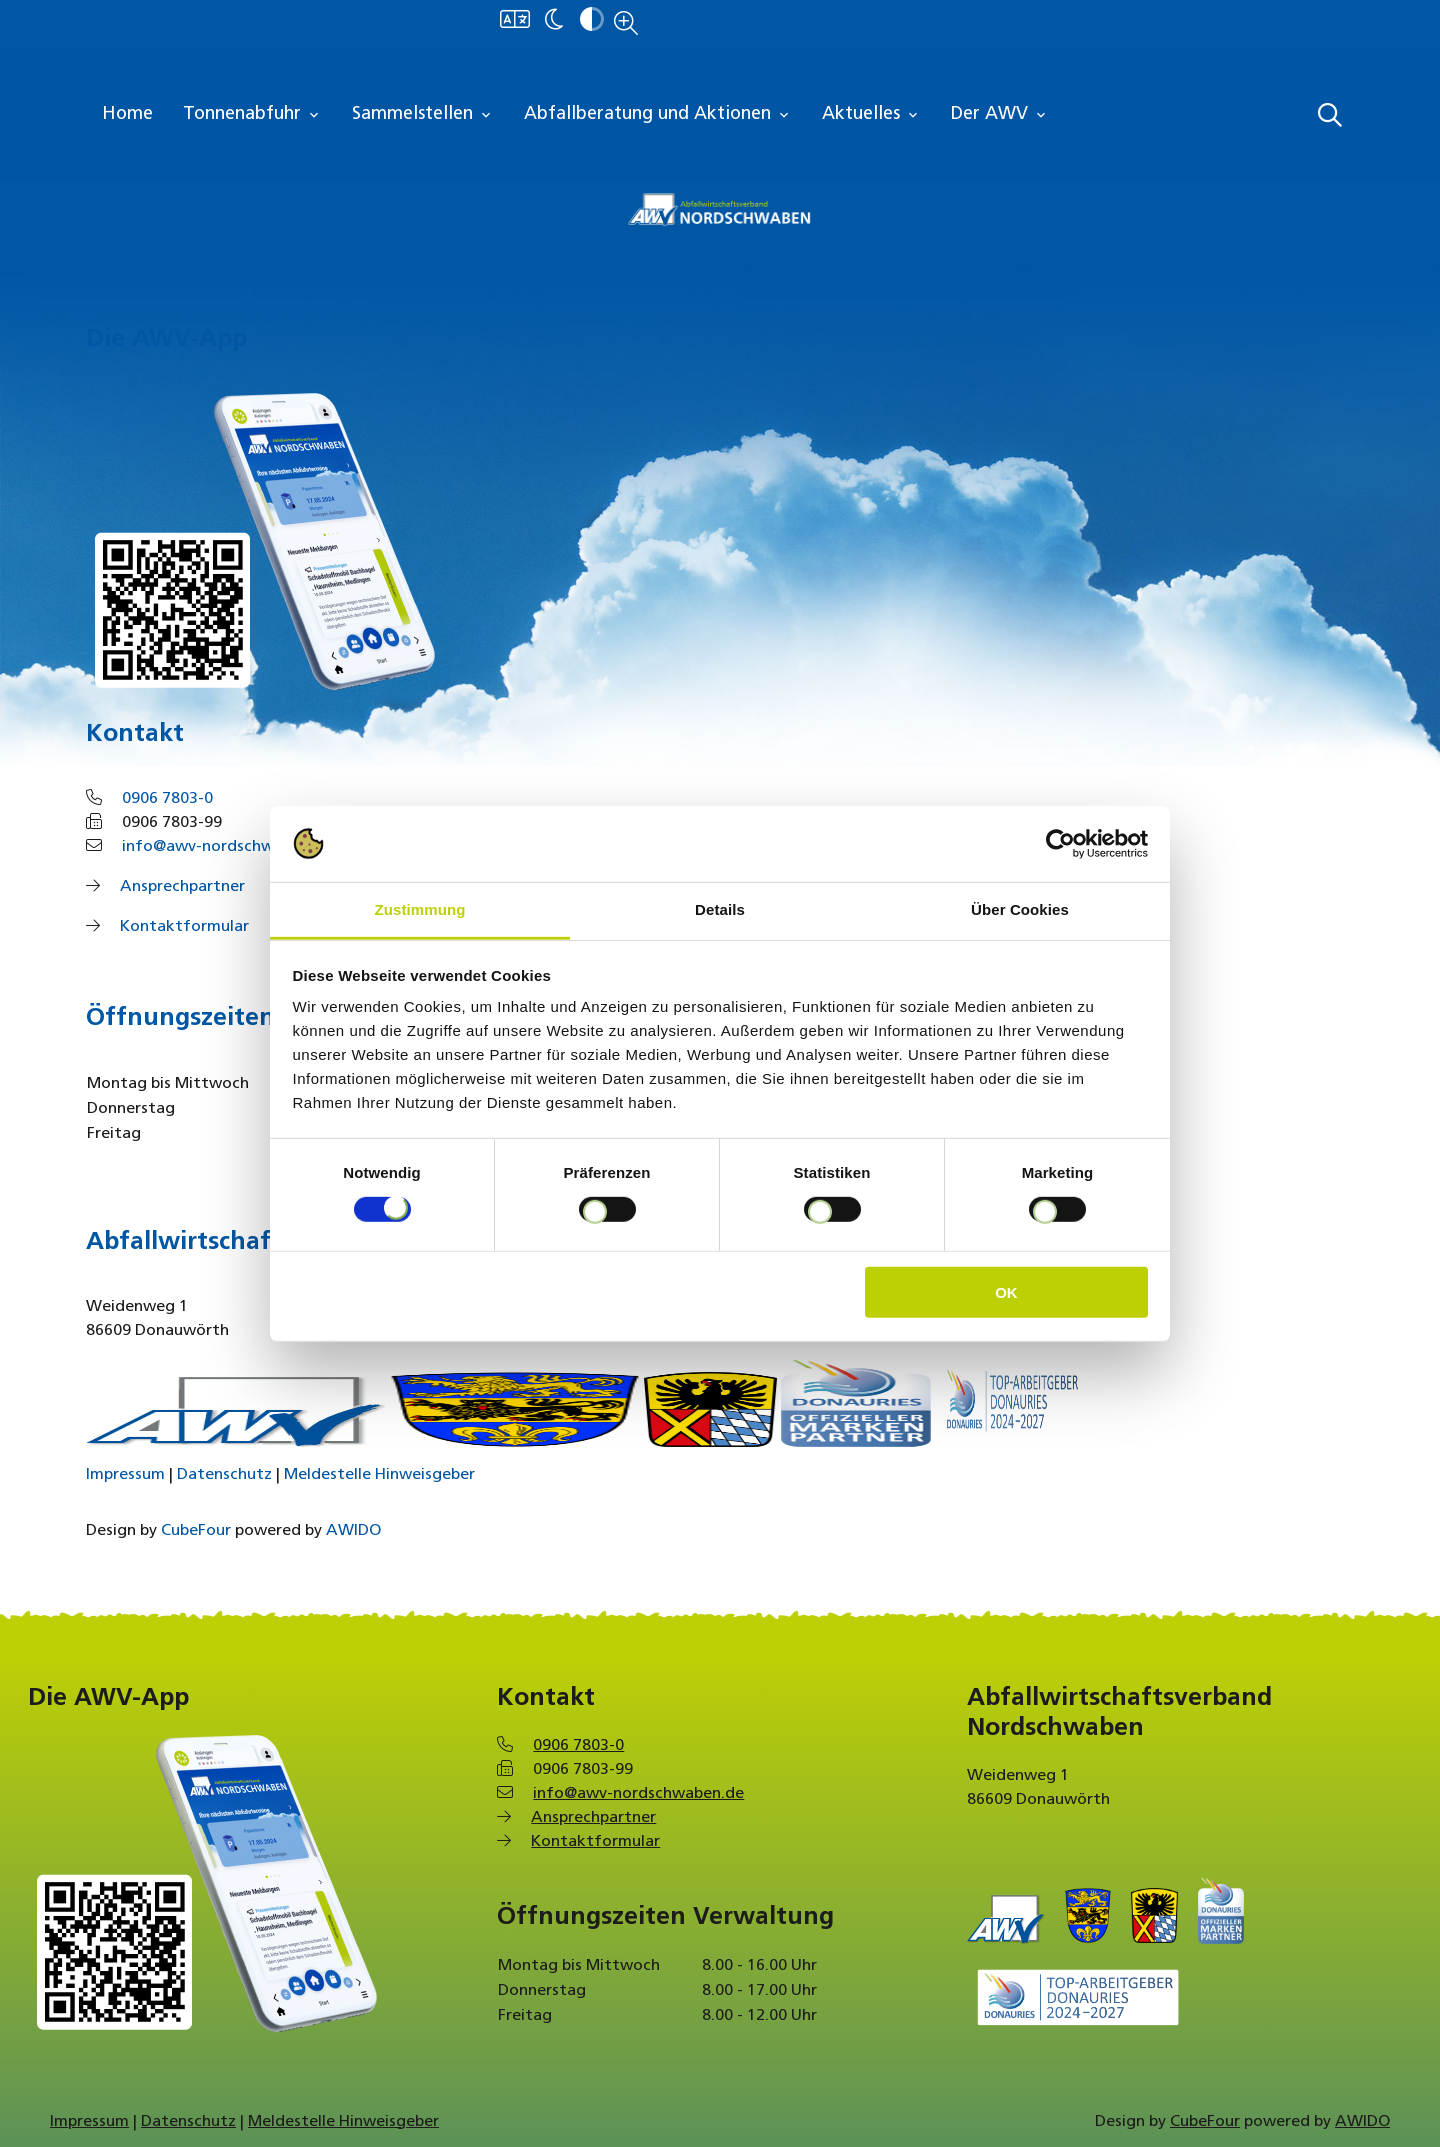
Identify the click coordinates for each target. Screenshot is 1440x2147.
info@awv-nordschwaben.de (227, 847)
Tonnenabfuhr (252, 115)
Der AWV (1000, 115)
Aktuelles (871, 115)
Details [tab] (720, 909)
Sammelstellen (423, 115)
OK (1006, 1292)
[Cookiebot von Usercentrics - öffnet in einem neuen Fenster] (1060, 844)
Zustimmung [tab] (420, 909)
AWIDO (353, 1531)
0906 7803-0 (167, 799)
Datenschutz (224, 1475)
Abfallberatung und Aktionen (658, 115)
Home (127, 114)
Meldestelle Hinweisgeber (379, 1475)
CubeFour (196, 1531)
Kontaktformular (184, 927)
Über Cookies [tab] (1020, 909)
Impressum (125, 1475)
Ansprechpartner (182, 887)
